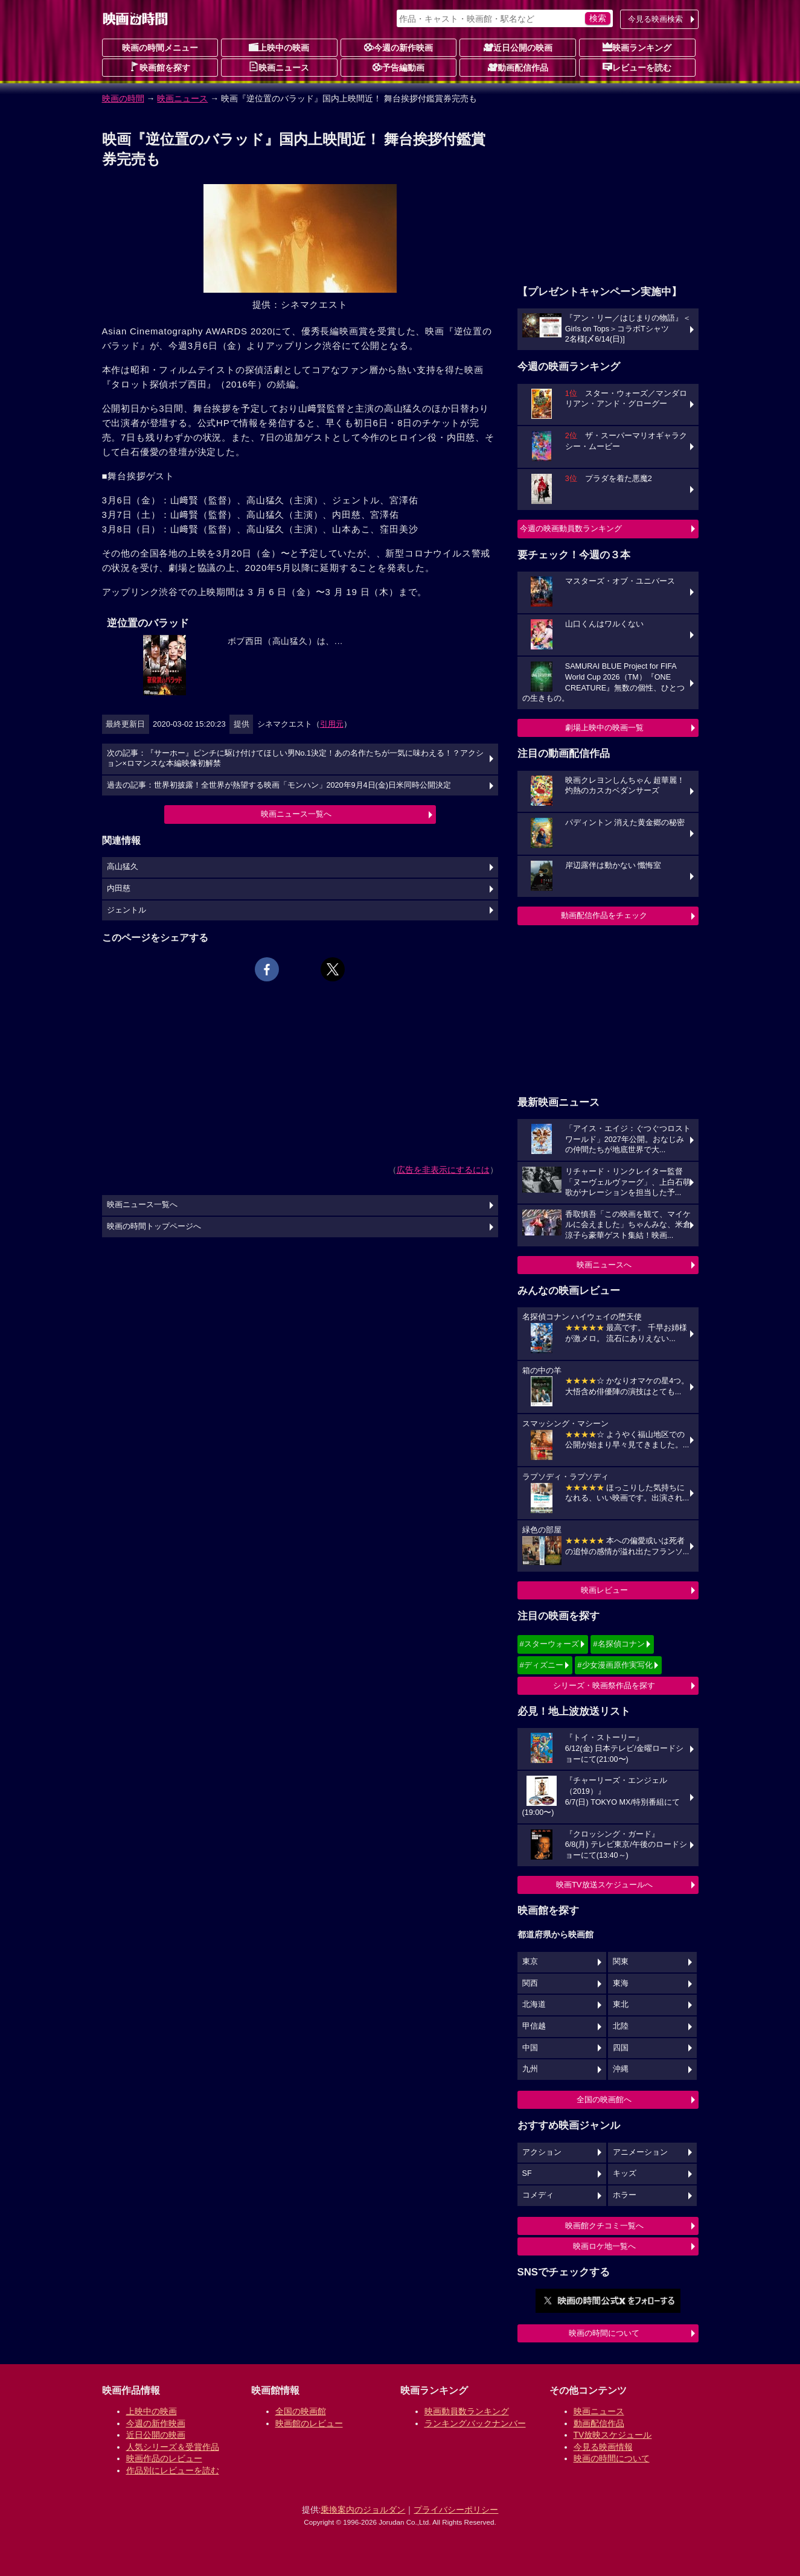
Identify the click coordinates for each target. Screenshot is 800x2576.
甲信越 (534, 2026)
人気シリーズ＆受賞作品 (172, 2447)
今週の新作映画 (398, 47)
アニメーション (640, 2152)
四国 (621, 2048)
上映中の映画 (279, 47)
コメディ (538, 2195)
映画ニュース (279, 67)
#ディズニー (541, 1664)
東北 (621, 2004)
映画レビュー (604, 1590)
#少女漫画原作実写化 (614, 1664)
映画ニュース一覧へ (296, 813)
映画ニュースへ (604, 1264)
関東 (621, 1961)
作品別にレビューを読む (172, 2470)
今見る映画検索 (655, 19)
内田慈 (118, 888)
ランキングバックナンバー (475, 2423)
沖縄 (621, 2069)
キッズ (624, 2173)
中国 (530, 2048)
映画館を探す (160, 67)
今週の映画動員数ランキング (571, 528)
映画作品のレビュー (164, 2458)
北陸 (621, 2026)
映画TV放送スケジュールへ (604, 1884)
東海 (621, 1983)
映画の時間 (123, 98)
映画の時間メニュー (160, 48)
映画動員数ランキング (466, 2411)
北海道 (534, 2004)
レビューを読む (637, 67)
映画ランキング (637, 47)
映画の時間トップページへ (154, 1226)
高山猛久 (122, 866)
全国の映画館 (300, 2411)
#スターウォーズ (549, 1643)
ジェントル (126, 910)
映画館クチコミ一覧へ (604, 2225)
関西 (530, 1983)
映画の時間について (604, 2333)
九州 (530, 2069)
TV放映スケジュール (613, 2435)
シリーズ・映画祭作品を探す (604, 1685)
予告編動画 (398, 67)
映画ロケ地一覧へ (604, 2246)
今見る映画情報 (603, 2447)
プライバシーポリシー (456, 2509)
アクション (542, 2152)
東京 (530, 1961)
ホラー (624, 2195)
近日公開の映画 (518, 47)
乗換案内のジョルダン (363, 2509)
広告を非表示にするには (443, 1170)
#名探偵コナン (618, 1643)
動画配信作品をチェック (604, 915)
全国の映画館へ (604, 2099)
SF (527, 2173)
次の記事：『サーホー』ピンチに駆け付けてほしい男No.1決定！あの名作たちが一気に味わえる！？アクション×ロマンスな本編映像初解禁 (295, 758)
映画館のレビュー (309, 2423)
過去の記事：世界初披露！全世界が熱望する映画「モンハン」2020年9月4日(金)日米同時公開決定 (279, 785)
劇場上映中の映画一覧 (604, 727)
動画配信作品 (518, 67)
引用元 (332, 723)
